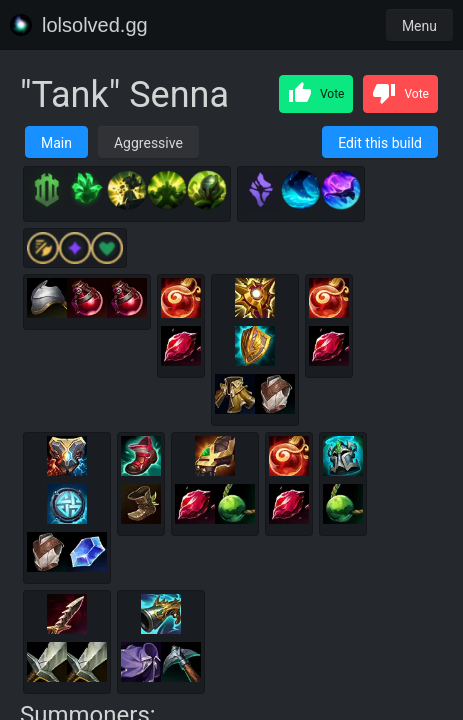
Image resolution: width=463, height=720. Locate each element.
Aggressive (148, 143)
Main (56, 143)
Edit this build (380, 143)
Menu (419, 26)
